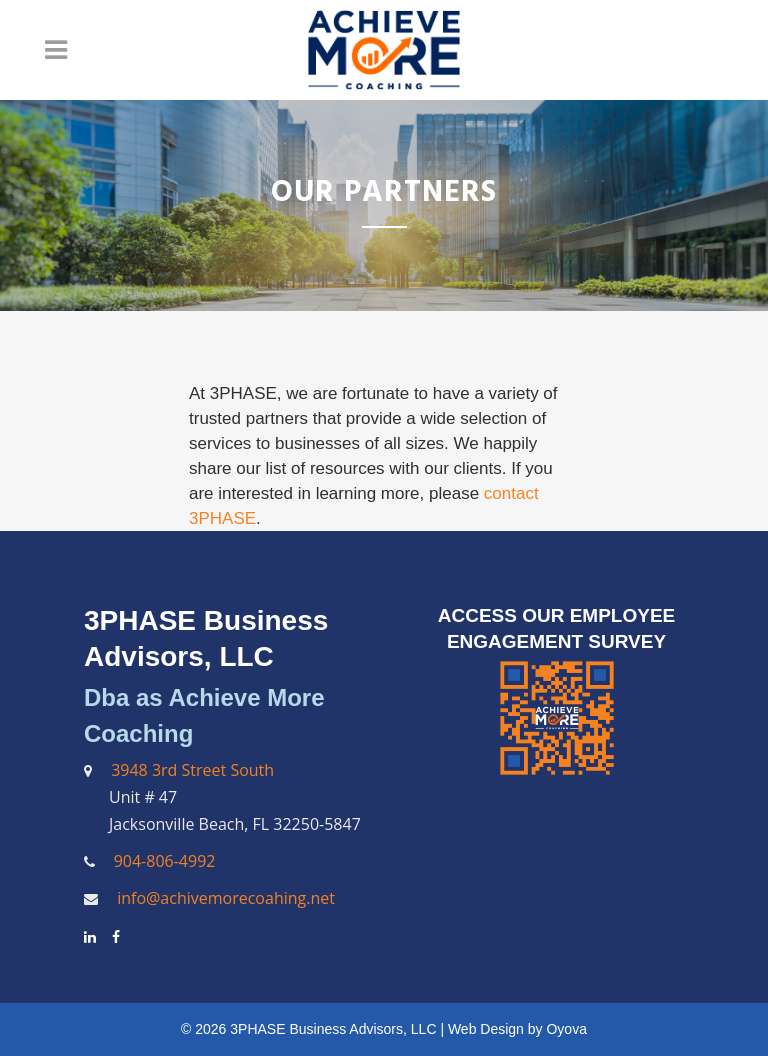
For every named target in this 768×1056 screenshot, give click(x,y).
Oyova (566, 1029)
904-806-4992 (165, 861)
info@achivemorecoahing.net (224, 898)
